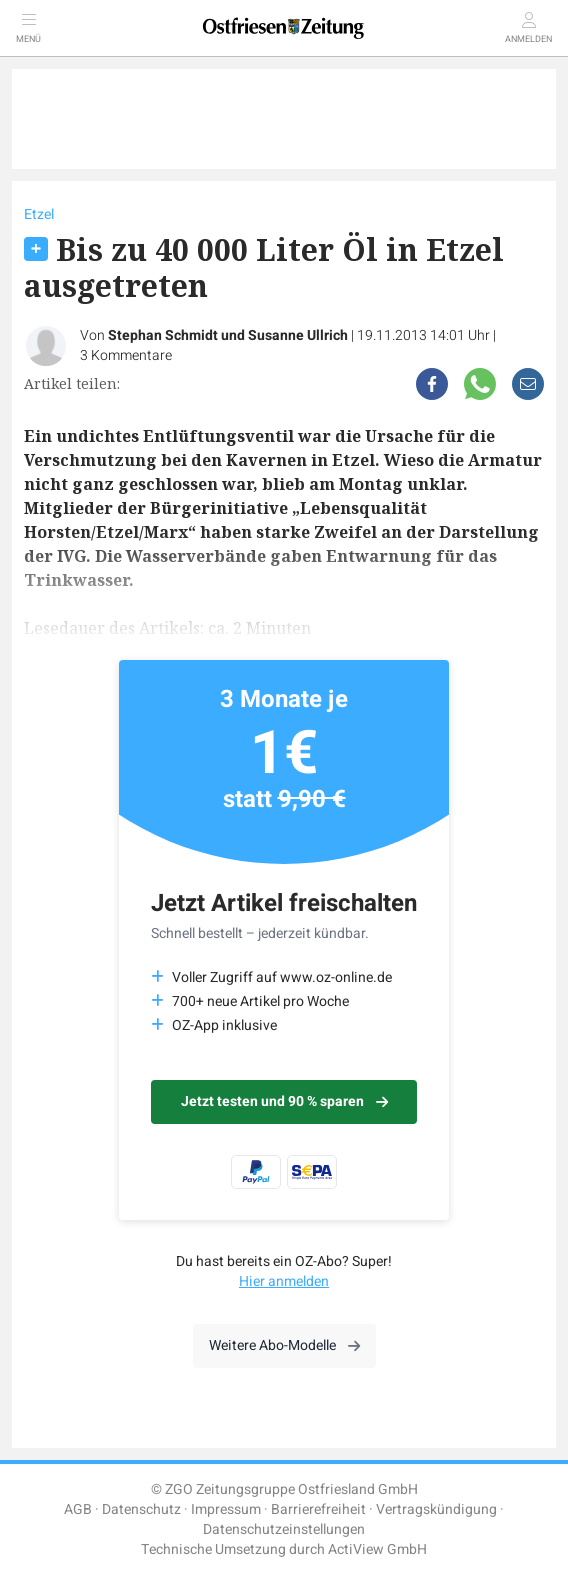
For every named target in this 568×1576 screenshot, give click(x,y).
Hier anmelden (284, 1281)
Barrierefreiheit (318, 1509)
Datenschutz (141, 1509)
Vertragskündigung (436, 1509)
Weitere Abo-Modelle (284, 1345)
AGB (78, 1509)
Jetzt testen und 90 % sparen (284, 1101)
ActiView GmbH (377, 1549)
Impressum (226, 1509)
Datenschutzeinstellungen (284, 1529)
